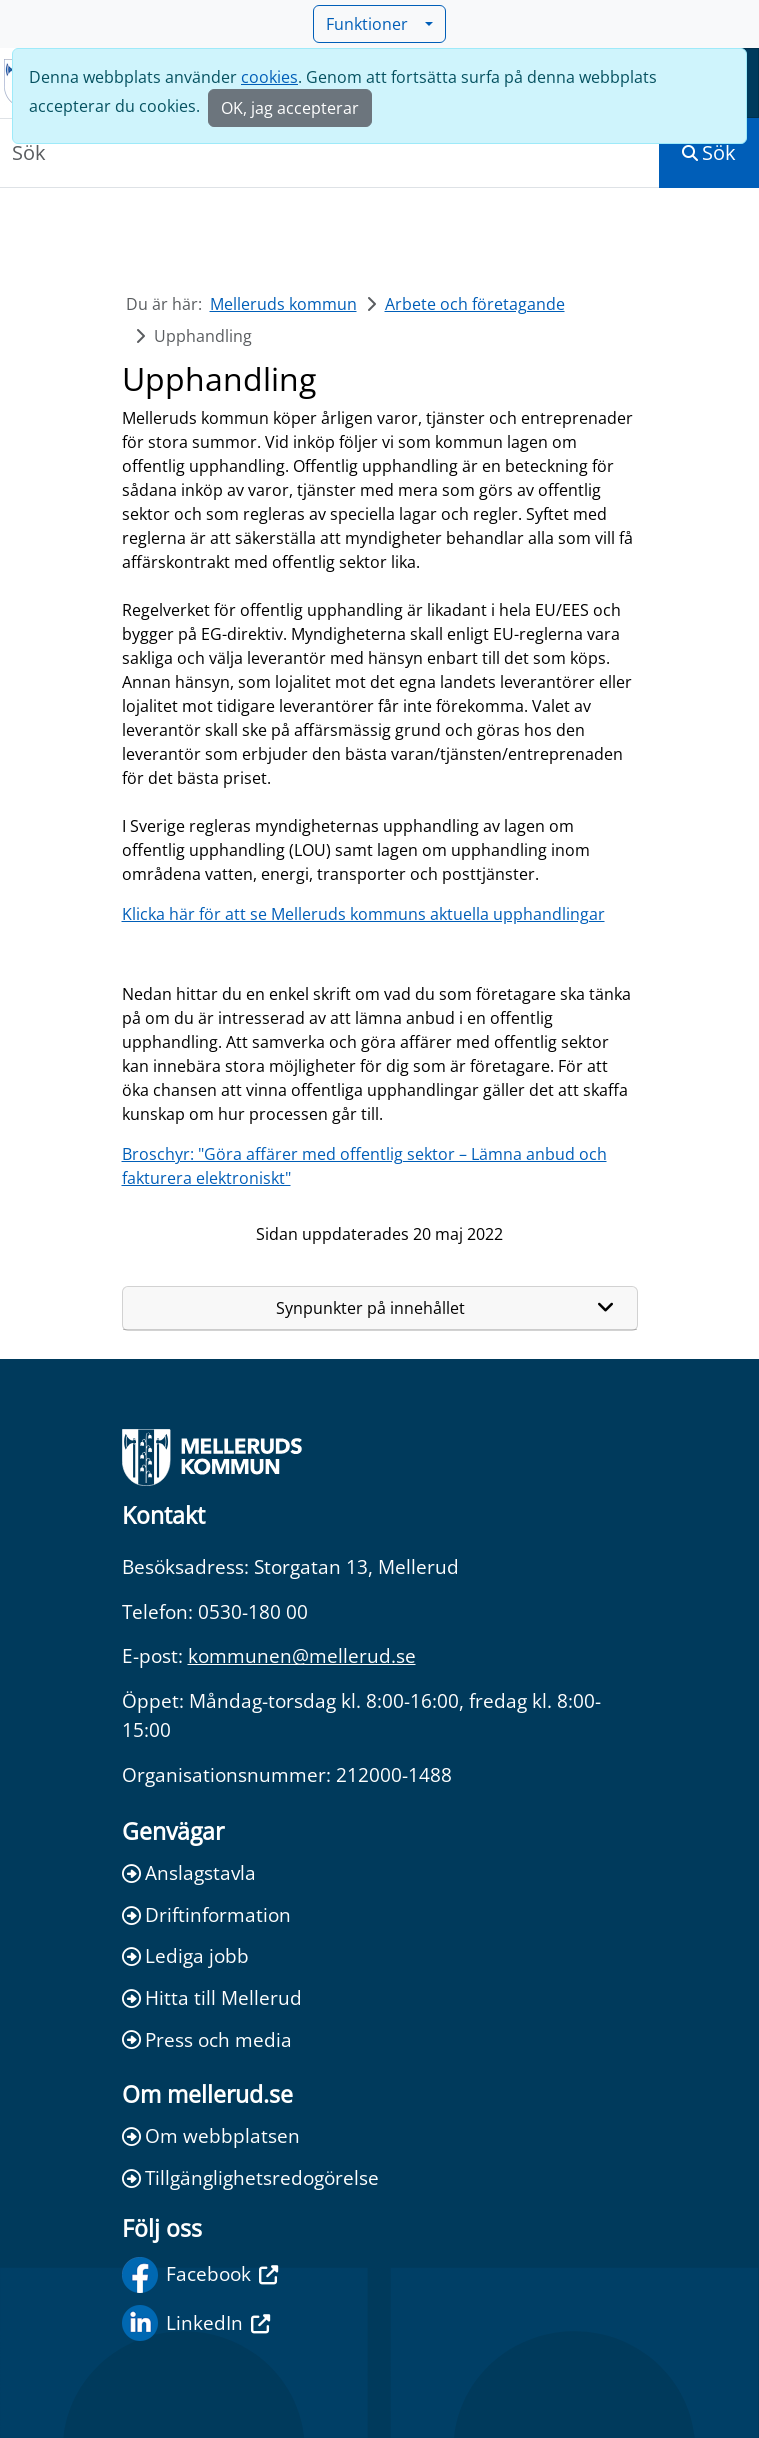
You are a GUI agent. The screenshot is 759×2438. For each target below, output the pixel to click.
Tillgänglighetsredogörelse (250, 2177)
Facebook (200, 2275)
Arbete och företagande (475, 304)
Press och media (207, 2039)
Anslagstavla (189, 1872)
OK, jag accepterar (290, 108)
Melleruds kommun (283, 304)
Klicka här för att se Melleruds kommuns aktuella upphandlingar (363, 914)
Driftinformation (206, 1914)
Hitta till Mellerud (212, 1997)
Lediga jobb (185, 1955)
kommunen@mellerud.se (302, 1655)
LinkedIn (196, 2323)
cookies (269, 77)
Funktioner (373, 24)
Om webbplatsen (211, 2135)
